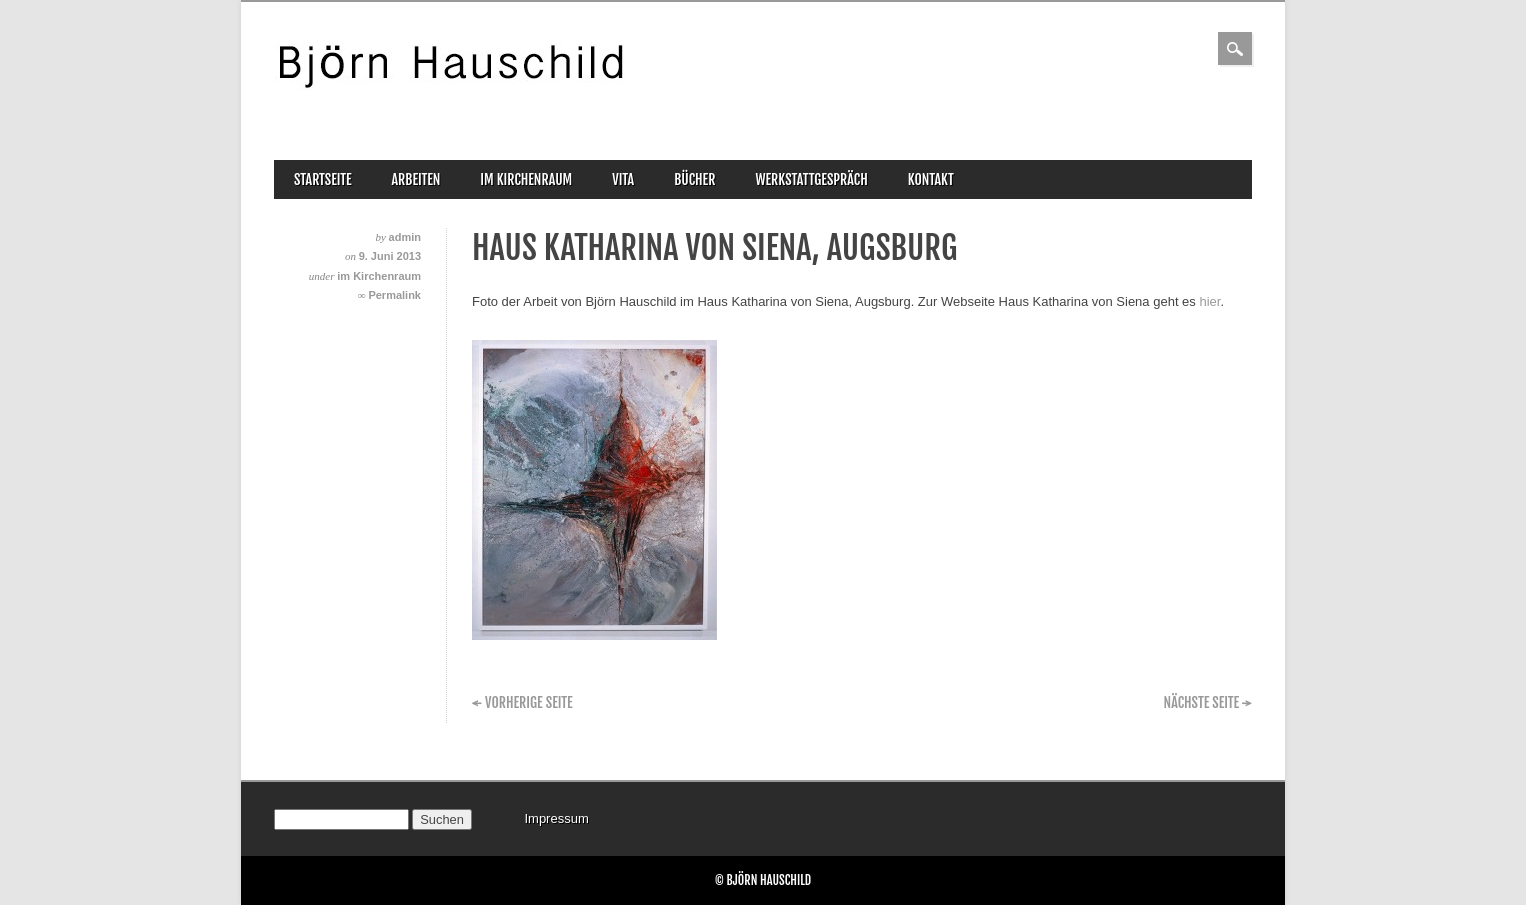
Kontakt (931, 179)
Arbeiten (416, 179)
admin (405, 237)
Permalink (394, 295)
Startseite (323, 179)
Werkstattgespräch (811, 179)
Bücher (694, 179)
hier (1209, 301)
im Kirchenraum (526, 179)
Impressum (556, 818)
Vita (623, 179)
